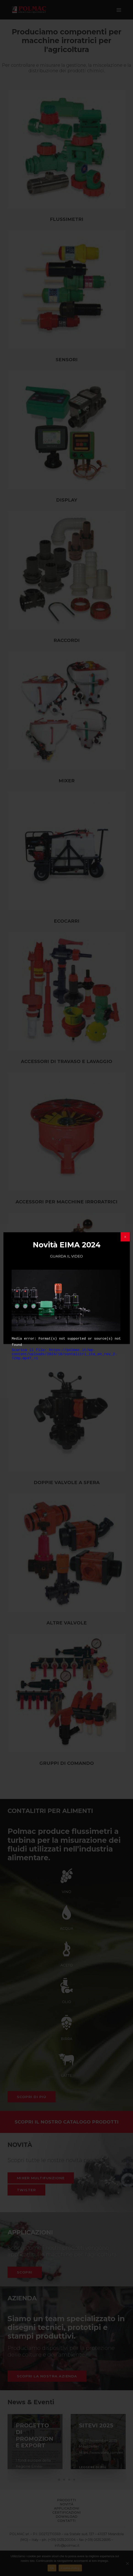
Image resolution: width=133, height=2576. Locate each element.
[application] (67, 1301)
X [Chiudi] (125, 1236)
